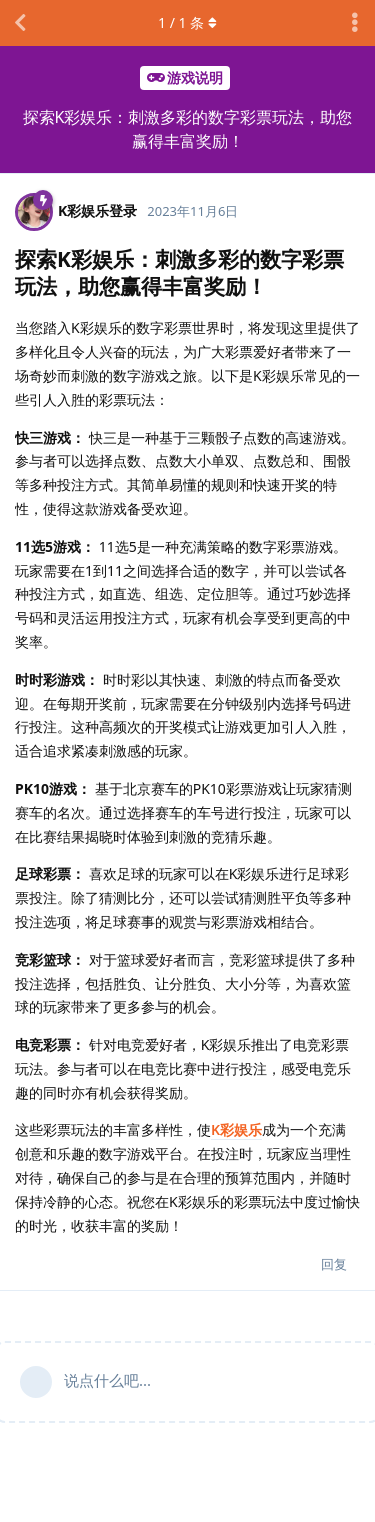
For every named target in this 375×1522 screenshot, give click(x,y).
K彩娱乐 (236, 1129)
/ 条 (187, 22)
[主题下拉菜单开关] (355, 23)
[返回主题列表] (20, 23)
